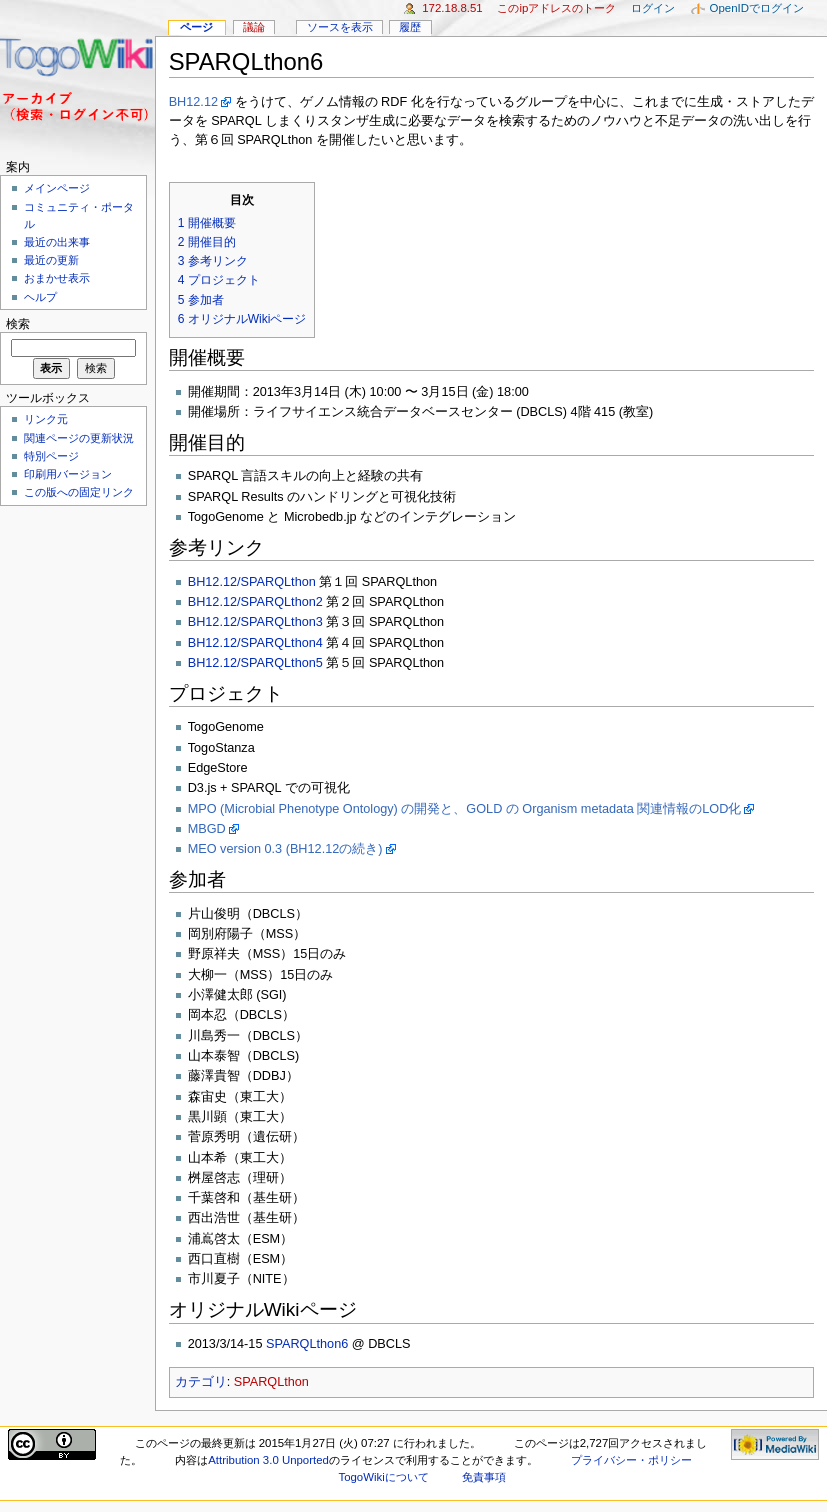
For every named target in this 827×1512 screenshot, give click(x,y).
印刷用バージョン (68, 474)
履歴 (410, 27)
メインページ (57, 188)
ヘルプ (40, 297)
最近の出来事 (57, 242)
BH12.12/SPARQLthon (252, 582)
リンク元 (46, 419)
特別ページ (51, 456)
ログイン (653, 8)
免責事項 (484, 1477)
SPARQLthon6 (307, 1344)
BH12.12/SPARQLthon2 (255, 602)
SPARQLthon (271, 1382)
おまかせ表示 (57, 278)
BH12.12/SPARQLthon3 (255, 622)
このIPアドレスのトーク (556, 8)
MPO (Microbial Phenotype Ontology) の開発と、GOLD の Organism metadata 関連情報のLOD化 (465, 809)
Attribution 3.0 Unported (268, 1460)
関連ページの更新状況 (79, 438)
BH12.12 (193, 102)
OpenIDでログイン (757, 8)
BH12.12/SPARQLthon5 (255, 663)
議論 (254, 27)
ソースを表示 (340, 27)
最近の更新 (51, 260)
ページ (196, 27)
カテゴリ (201, 1382)
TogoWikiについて (383, 1477)
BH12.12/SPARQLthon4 (255, 643)
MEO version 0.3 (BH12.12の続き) (285, 849)
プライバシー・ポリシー (631, 1460)
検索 (18, 324)
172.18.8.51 (452, 8)
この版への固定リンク (79, 492)
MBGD (207, 829)
